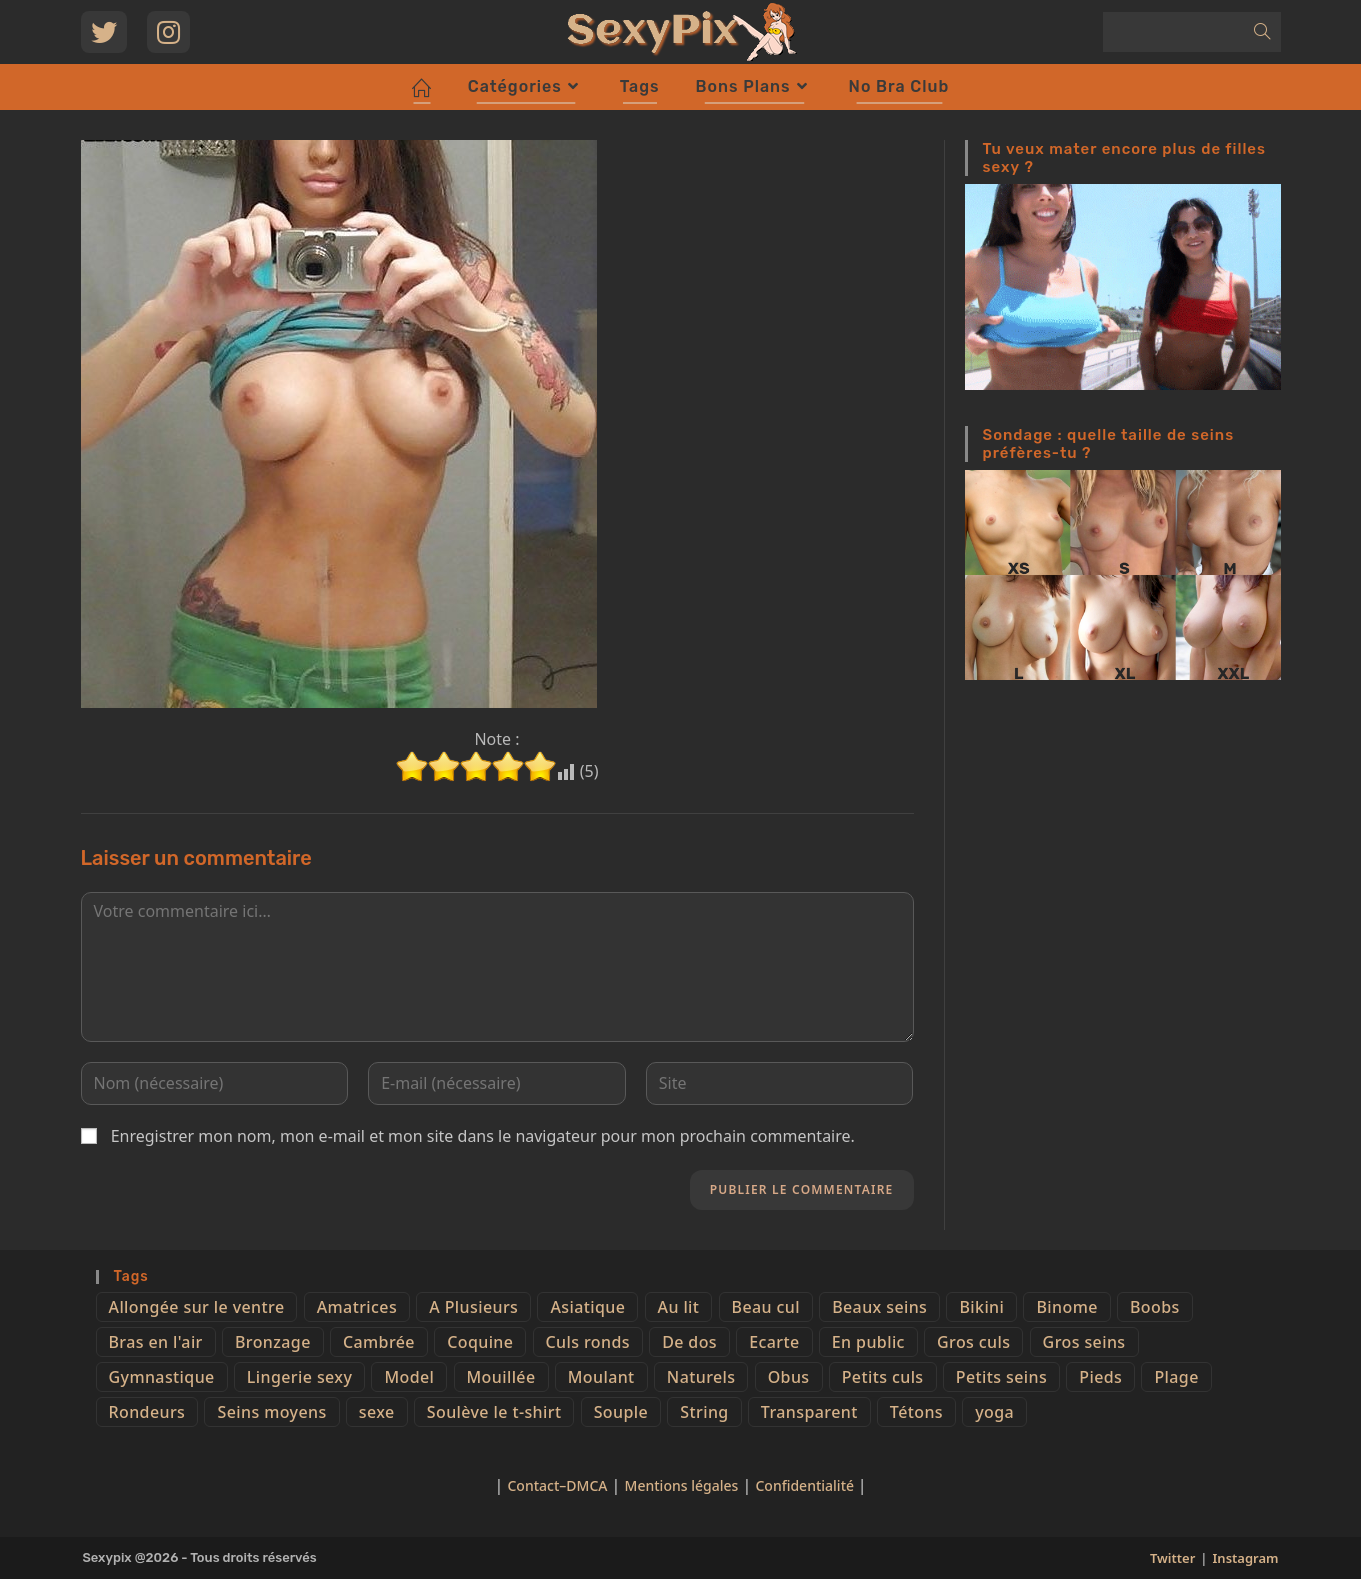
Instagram (1246, 1558)
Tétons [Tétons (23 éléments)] (916, 1412)
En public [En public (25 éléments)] (868, 1342)
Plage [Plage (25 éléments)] (1176, 1377)
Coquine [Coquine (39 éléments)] (480, 1342)
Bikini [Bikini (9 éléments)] (981, 1307)
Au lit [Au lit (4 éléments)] (679, 1307)
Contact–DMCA (557, 1485)
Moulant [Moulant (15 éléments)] (601, 1377)
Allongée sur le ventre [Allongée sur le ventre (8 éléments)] (197, 1307)
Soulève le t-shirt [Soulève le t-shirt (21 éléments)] (494, 1412)
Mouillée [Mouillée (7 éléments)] (501, 1377)
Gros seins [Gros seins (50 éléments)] (1084, 1342)
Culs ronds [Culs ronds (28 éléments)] (588, 1342)
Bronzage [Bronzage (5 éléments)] (273, 1342)
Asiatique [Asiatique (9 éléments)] (587, 1307)
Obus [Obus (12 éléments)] (789, 1377)
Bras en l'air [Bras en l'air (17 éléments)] (156, 1342)
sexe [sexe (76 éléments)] (377, 1412)
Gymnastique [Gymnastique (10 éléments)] (162, 1377)
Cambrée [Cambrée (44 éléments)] (379, 1342)
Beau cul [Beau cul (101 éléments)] (766, 1307)
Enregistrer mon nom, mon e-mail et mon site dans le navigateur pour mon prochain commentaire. (483, 1136)
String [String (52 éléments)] (704, 1412)
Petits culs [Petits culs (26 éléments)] (883, 1377)
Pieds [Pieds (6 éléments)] (1100, 1377)
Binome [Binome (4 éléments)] (1066, 1307)
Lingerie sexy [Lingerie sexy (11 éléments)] (299, 1377)
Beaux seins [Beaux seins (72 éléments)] (879, 1307)
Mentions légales (682, 1485)
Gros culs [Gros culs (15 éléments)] (973, 1342)
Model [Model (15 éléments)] (409, 1377)
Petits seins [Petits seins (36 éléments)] (1001, 1377)
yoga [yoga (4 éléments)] (994, 1412)
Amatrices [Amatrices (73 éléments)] (357, 1307)
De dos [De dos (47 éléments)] (689, 1342)
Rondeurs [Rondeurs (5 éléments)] (147, 1412)
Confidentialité (806, 1485)
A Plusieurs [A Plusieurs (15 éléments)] (473, 1307)
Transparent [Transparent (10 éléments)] (809, 1412)
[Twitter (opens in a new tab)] (104, 32)
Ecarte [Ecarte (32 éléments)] (774, 1342)
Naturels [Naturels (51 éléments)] (701, 1377)
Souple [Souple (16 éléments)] (621, 1412)
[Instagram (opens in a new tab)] (168, 32)
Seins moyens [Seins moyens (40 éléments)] (271, 1412)
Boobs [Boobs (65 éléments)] (1155, 1307)
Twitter (1172, 1558)
